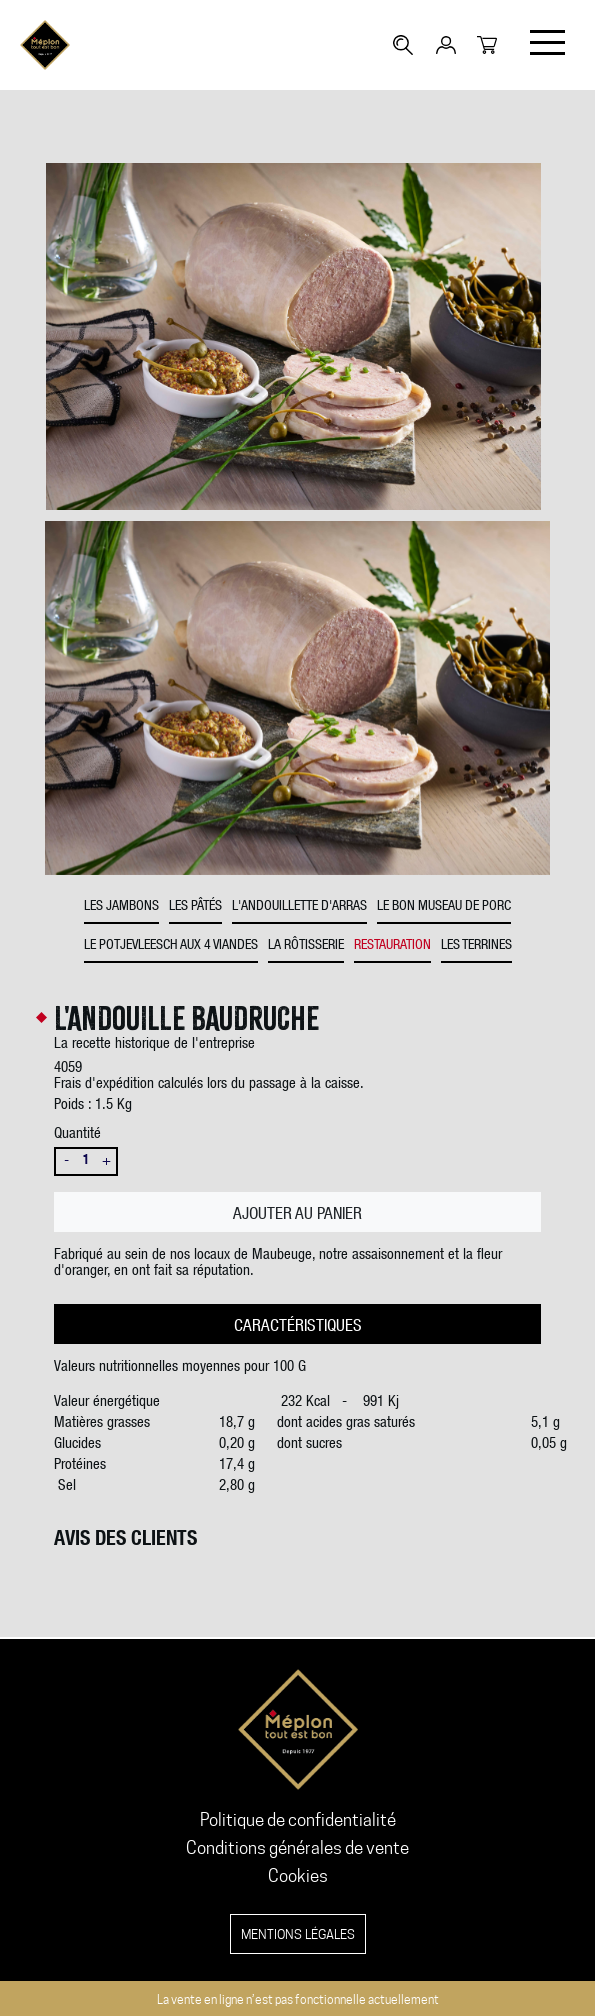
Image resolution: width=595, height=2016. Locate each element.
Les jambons (121, 907)
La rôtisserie (306, 946)
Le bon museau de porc (444, 907)
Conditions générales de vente (297, 1848)
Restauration (392, 946)
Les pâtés (195, 907)
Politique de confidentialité (298, 1820)
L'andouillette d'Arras (299, 907)
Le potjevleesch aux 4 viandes (171, 946)
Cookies (298, 1876)
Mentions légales (298, 1934)
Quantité (77, 1134)
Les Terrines (476, 946)
